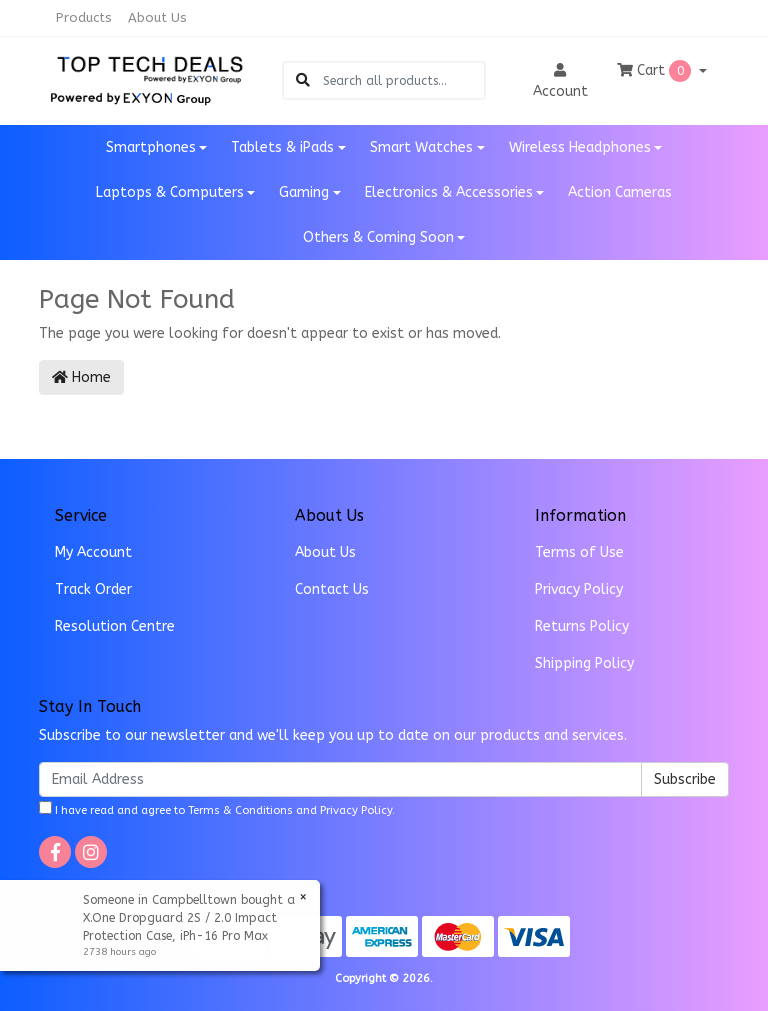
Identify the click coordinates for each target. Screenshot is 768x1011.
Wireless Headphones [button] (580, 147)
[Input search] (403, 80)
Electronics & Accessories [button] (449, 192)
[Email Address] (340, 779)
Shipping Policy (584, 663)
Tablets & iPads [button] (282, 147)
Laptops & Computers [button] (170, 192)
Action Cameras (620, 192)
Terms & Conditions (240, 810)
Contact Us (332, 589)
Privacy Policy (579, 589)
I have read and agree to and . (217, 809)
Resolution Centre (115, 626)
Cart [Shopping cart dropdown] (656, 71)
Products (84, 17)
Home (81, 377)
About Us (157, 17)
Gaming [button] (304, 192)
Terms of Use (579, 552)
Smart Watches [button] (421, 147)
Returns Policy (582, 626)
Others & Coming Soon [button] (378, 237)
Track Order (93, 589)
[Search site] (303, 80)
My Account (93, 552)
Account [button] (560, 81)
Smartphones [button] (151, 147)
